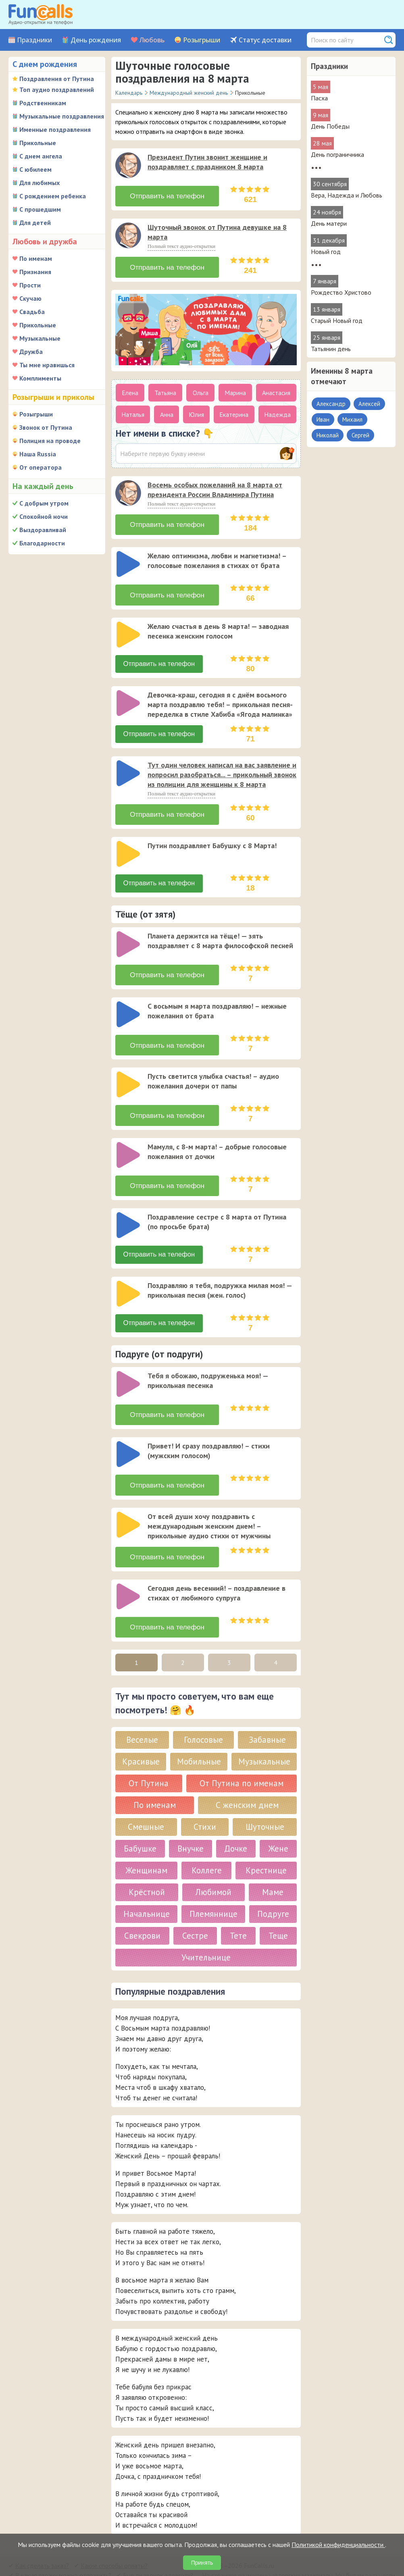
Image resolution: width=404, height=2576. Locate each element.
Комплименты (40, 378)
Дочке (235, 1821)
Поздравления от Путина (56, 79)
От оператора (40, 467)
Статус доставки (265, 40)
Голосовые (203, 1712)
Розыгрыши (201, 40)
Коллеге (207, 1842)
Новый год (326, 252)
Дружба (31, 351)
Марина (235, 389)
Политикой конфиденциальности (338, 2545)
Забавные (267, 1712)
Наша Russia (37, 454)
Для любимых (39, 183)
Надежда (277, 411)
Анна (166, 411)
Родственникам (42, 103)
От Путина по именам (241, 1755)
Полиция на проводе (50, 441)
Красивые (141, 1734)
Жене (278, 1821)
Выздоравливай (42, 530)
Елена (130, 389)
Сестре (195, 1908)
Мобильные (199, 1734)
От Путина (149, 1755)
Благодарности (42, 543)
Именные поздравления (55, 129)
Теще (278, 1908)
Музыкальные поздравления (61, 116)
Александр (331, 404)
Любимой (213, 1864)
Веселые (142, 1712)
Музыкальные (39, 338)
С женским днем (247, 1777)
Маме (272, 1864)
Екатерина (233, 411)
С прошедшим (40, 209)
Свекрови (142, 1908)
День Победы (330, 126)
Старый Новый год (336, 320)
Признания (35, 272)
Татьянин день (331, 349)
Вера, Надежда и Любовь (346, 195)
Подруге (273, 1886)
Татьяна (165, 389)
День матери (329, 223)
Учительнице (206, 1930)
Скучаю (30, 298)
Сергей (360, 435)
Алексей (369, 404)
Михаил (352, 419)
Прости (30, 285)
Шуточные (265, 1799)
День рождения (96, 40)
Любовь (152, 40)
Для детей (35, 222)
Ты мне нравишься (47, 365)
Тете (238, 1908)
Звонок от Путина (45, 427)
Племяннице (213, 1886)
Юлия (196, 411)
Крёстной (147, 1864)
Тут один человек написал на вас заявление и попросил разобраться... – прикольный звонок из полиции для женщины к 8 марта (222, 767)
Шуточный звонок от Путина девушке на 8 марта (217, 230)
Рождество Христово (341, 292)
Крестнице (266, 1842)
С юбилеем (35, 169)
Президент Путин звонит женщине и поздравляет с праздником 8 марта (207, 161)
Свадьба (32, 312)
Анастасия (276, 389)
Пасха (319, 98)
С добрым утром (44, 503)
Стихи (205, 1799)
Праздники (34, 40)
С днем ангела (40, 156)
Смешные (146, 1799)
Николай (328, 435)
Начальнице (146, 1886)
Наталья (132, 411)
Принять (202, 2562)
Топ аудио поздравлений (56, 89)
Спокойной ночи (43, 516)
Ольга (200, 389)
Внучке (190, 1821)
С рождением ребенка (52, 196)
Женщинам (146, 1842)
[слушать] (128, 165)
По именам (35, 258)
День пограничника (337, 154)
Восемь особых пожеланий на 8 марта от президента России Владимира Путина (215, 485)
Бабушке (140, 1821)
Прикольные (37, 143)
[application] (129, 166)
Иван (323, 419)
